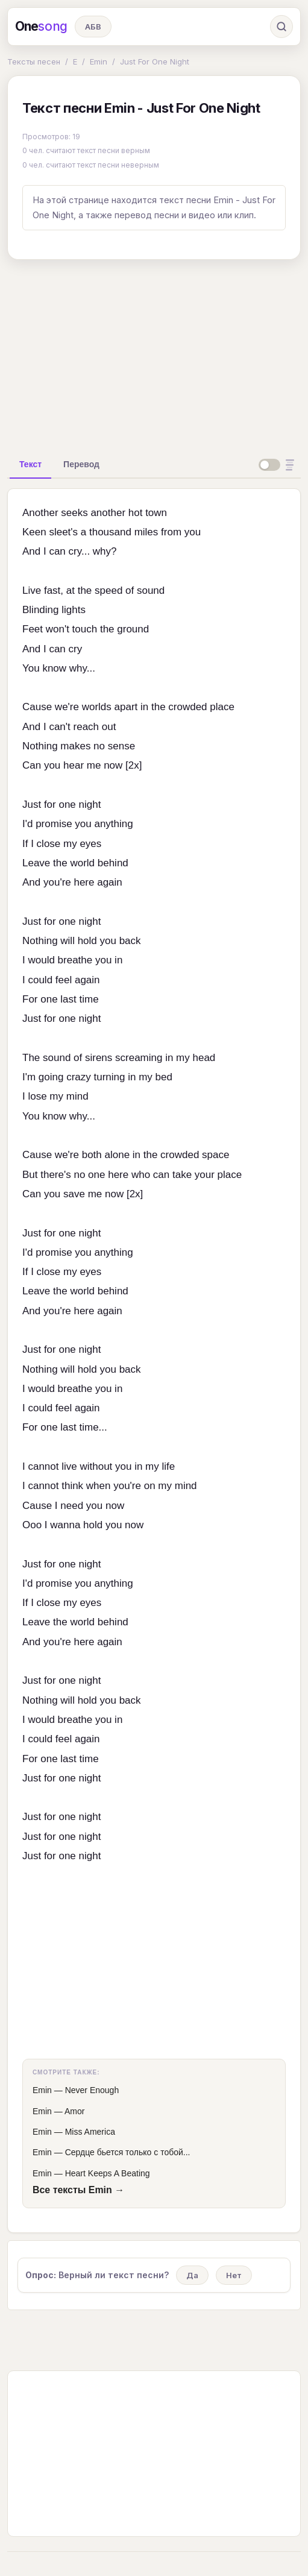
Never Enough (92, 2090)
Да (192, 2275)
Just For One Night (154, 61)
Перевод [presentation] (81, 464)
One (41, 26)
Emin (98, 61)
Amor (74, 2111)
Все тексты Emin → (78, 2190)
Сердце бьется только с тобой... (127, 2152)
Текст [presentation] (30, 464)
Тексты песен (33, 61)
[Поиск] (281, 26)
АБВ (93, 26)
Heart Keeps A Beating (107, 2173)
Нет (234, 2275)
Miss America (90, 2132)
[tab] (30, 464)
